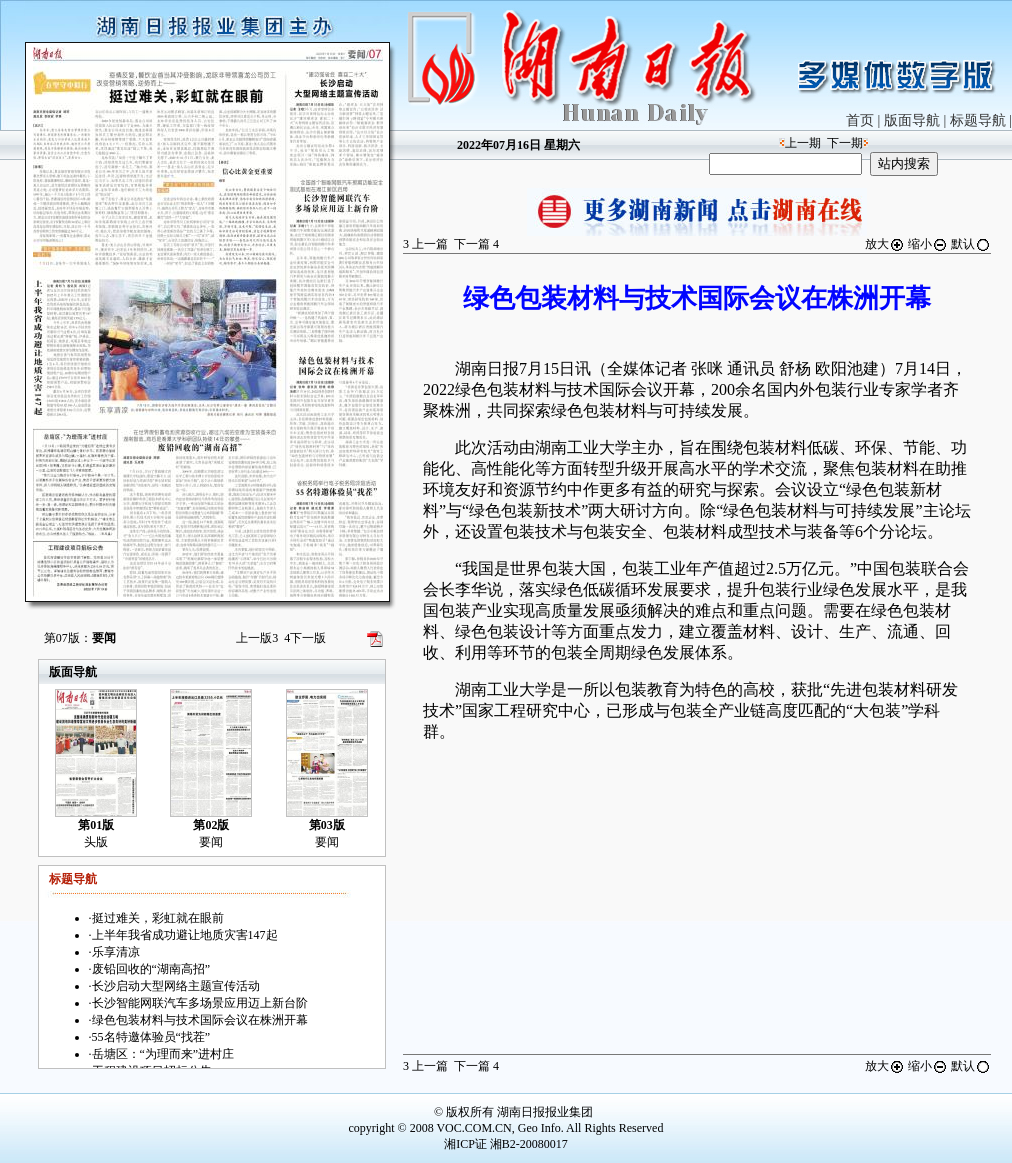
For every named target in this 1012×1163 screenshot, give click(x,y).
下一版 (305, 638)
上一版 (257, 638)
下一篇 (476, 244)
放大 (885, 244)
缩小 (928, 244)
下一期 (845, 143)
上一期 (803, 143)
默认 (971, 244)
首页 (860, 120)
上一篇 (425, 244)
